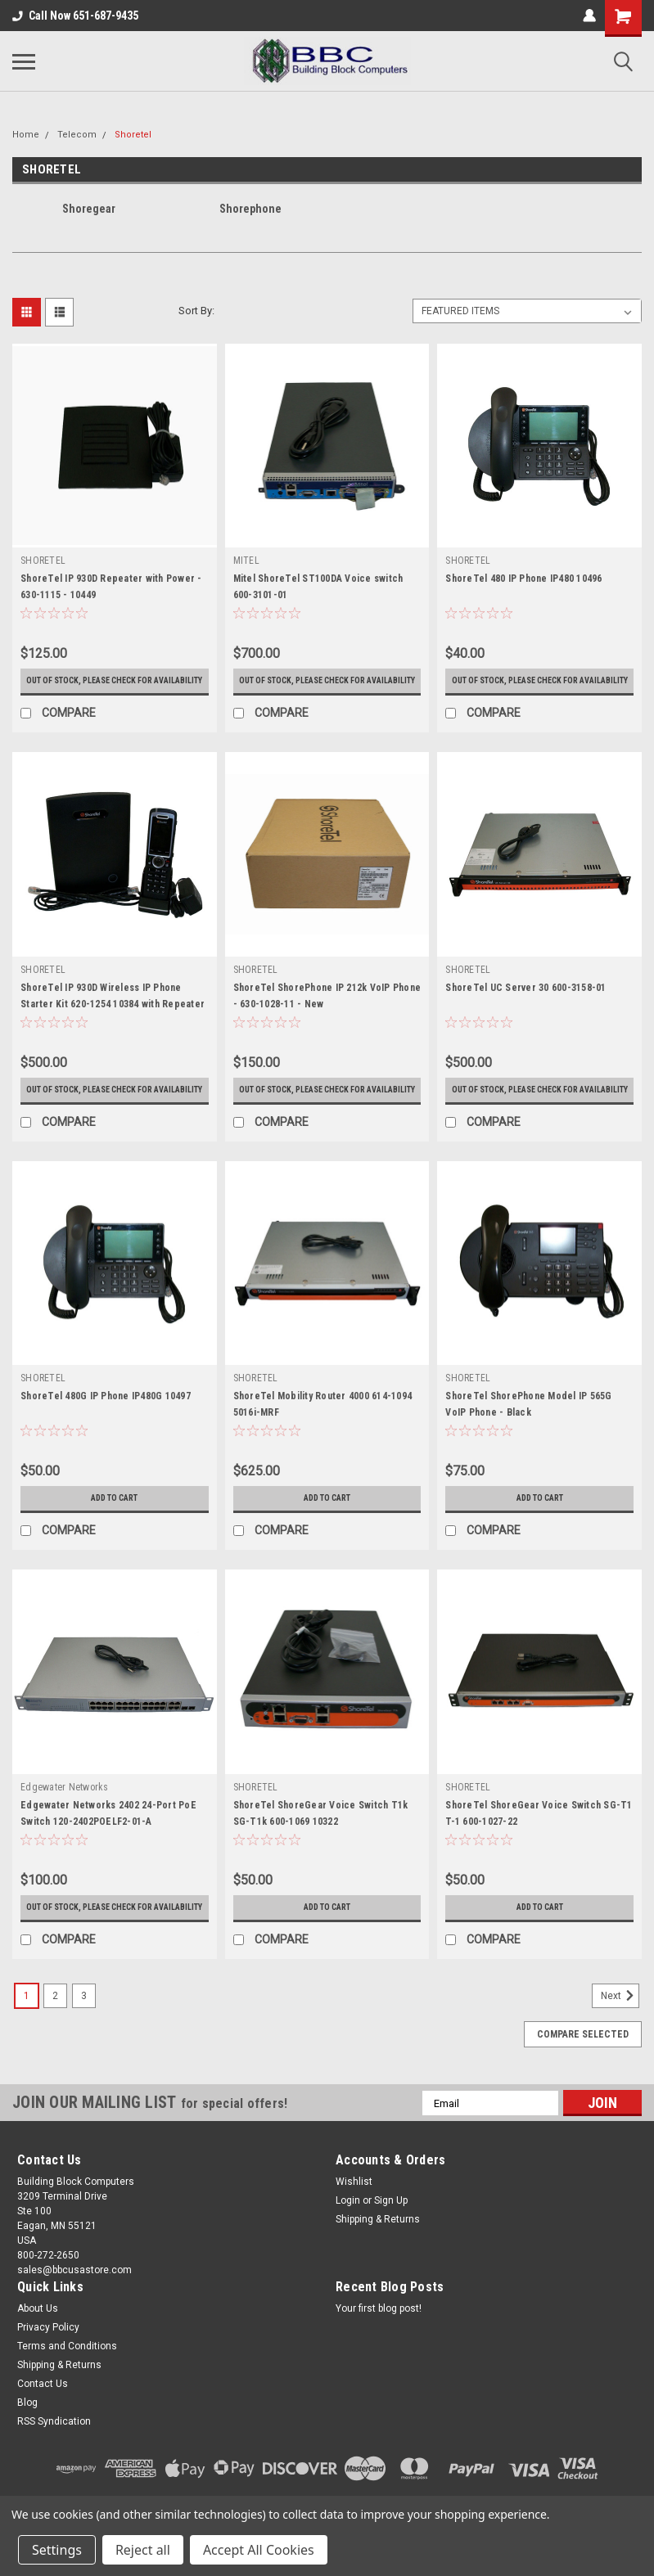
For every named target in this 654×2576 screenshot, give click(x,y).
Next (620, 2030)
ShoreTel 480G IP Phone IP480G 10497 (105, 1419)
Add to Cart (114, 1521)
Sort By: (196, 310)
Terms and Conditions (67, 2380)
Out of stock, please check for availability (114, 686)
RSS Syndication (54, 2455)
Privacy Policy (48, 2361)
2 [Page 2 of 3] (55, 2030)
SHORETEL (42, 560)
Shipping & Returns (378, 2253)
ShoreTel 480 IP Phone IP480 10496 (523, 578)
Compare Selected (583, 2068)
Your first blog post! (379, 2343)
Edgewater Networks (64, 1810)
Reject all (142, 2550)
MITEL (246, 560)
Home (25, 134)
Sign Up (391, 2234)
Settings (57, 2550)
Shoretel (133, 134)
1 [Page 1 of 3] (26, 2030)
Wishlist (354, 2216)
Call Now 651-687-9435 (75, 15)
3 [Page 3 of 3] (84, 2030)
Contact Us (42, 2418)
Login (348, 2234)
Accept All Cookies (258, 2550)
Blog (27, 2437)
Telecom (77, 134)
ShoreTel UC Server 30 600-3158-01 (525, 999)
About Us (37, 2343)
